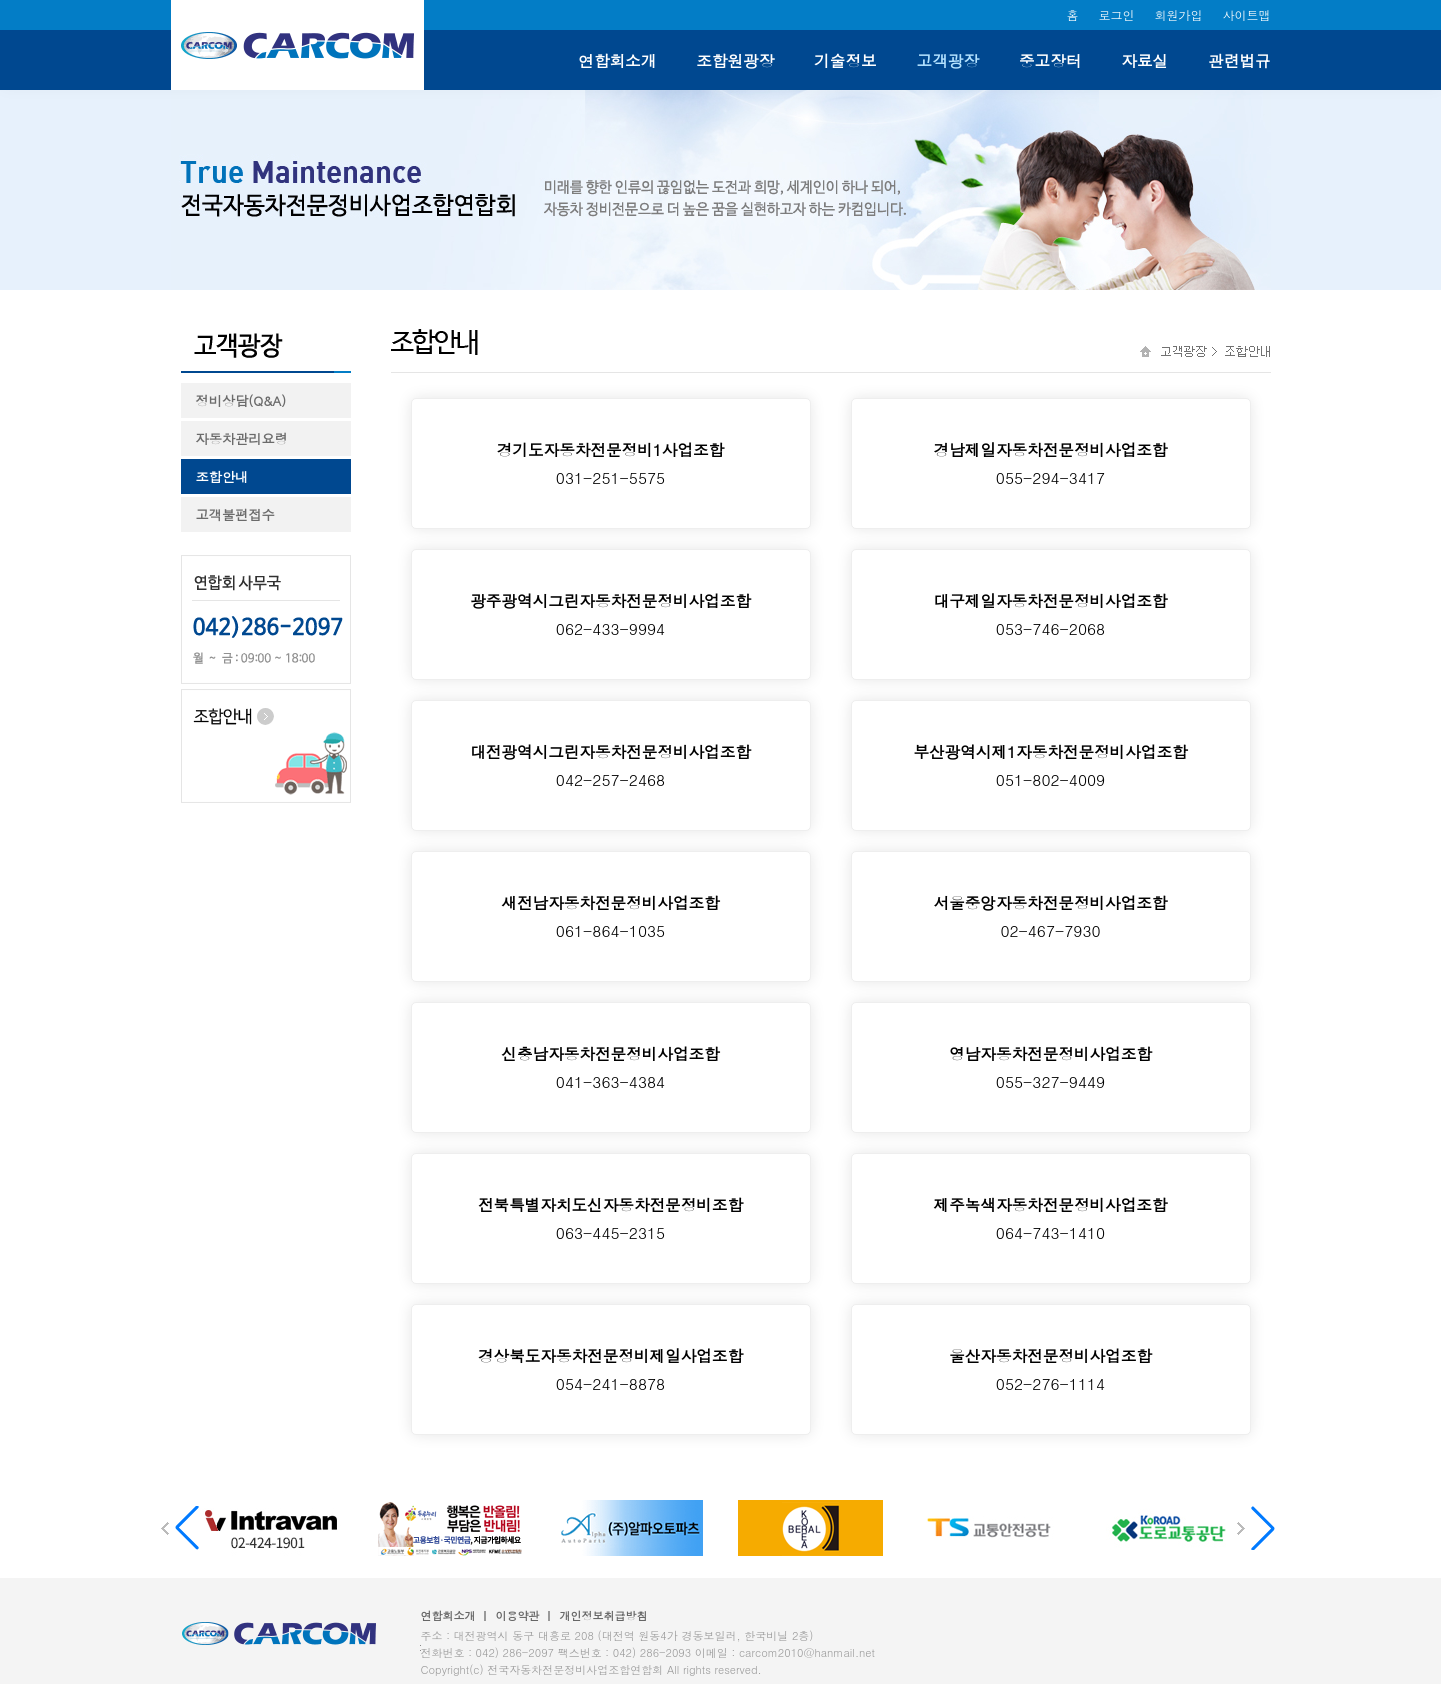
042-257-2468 (611, 765)
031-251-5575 (611, 463)
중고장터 (1050, 60)
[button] (1259, 1528)
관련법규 (1239, 60)
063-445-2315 (611, 1218)
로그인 (1117, 14)
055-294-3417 (1051, 463)
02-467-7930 (1051, 916)
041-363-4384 (611, 1067)
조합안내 (222, 476)
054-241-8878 (611, 1369)
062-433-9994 (611, 614)
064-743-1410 (1051, 1218)
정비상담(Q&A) (241, 400)
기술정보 (845, 60)
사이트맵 (1247, 14)
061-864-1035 (611, 916)
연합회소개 (617, 60)
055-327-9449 (1051, 1067)
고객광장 (948, 60)
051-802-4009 (1051, 765)
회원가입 (1179, 14)
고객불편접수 (235, 514)
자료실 (1144, 60)
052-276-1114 (1051, 1369)
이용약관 (518, 1615)
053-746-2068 (1051, 614)
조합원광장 (735, 60)
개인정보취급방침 (604, 1615)
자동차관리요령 (242, 438)
